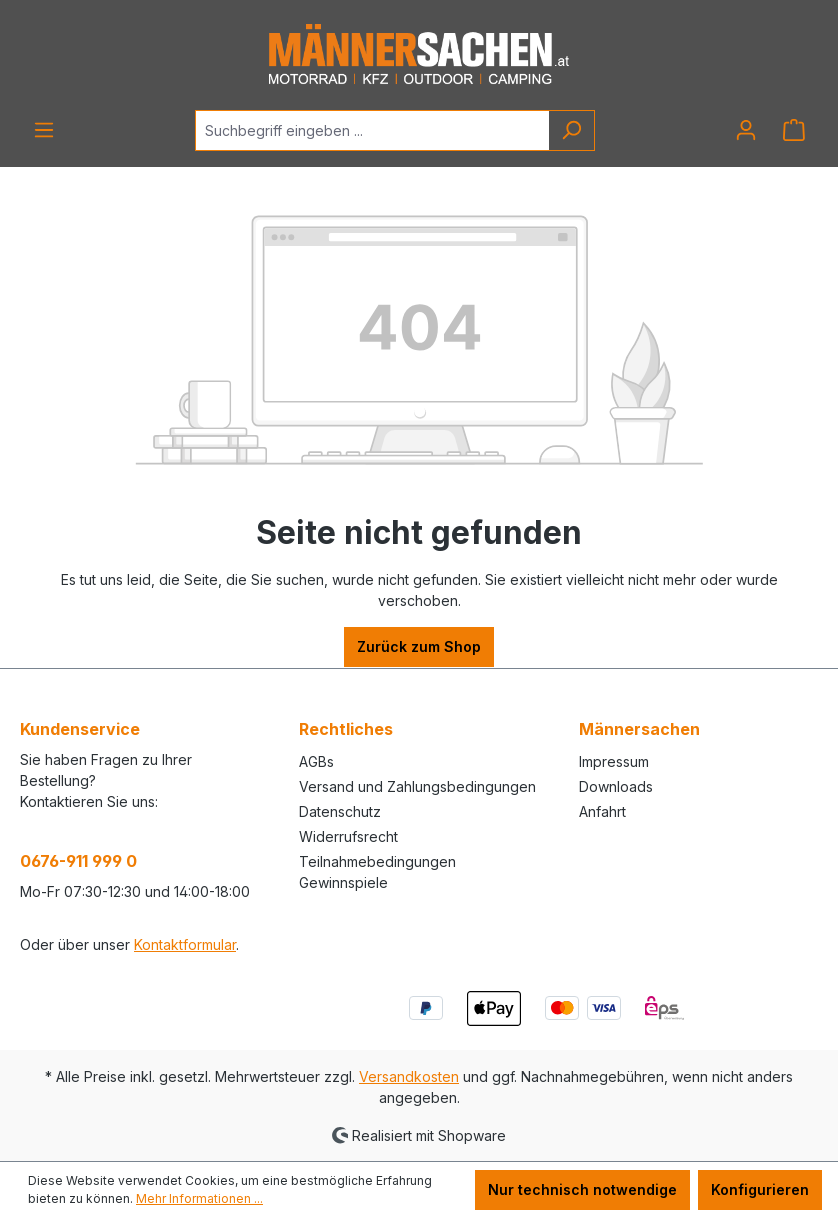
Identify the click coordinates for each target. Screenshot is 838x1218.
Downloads (616, 786)
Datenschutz (340, 811)
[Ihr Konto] (746, 130)
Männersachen (639, 729)
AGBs (316, 761)
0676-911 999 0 (78, 861)
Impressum (614, 761)
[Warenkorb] (794, 130)
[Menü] (44, 130)
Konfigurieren (760, 1189)
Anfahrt (602, 811)
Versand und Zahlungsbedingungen (417, 786)
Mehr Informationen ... (199, 1198)
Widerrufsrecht (348, 836)
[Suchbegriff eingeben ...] (372, 130)
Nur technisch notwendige (582, 1189)
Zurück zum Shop (419, 646)
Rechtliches (346, 729)
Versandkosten (409, 1076)
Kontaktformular (185, 944)
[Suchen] (571, 130)
